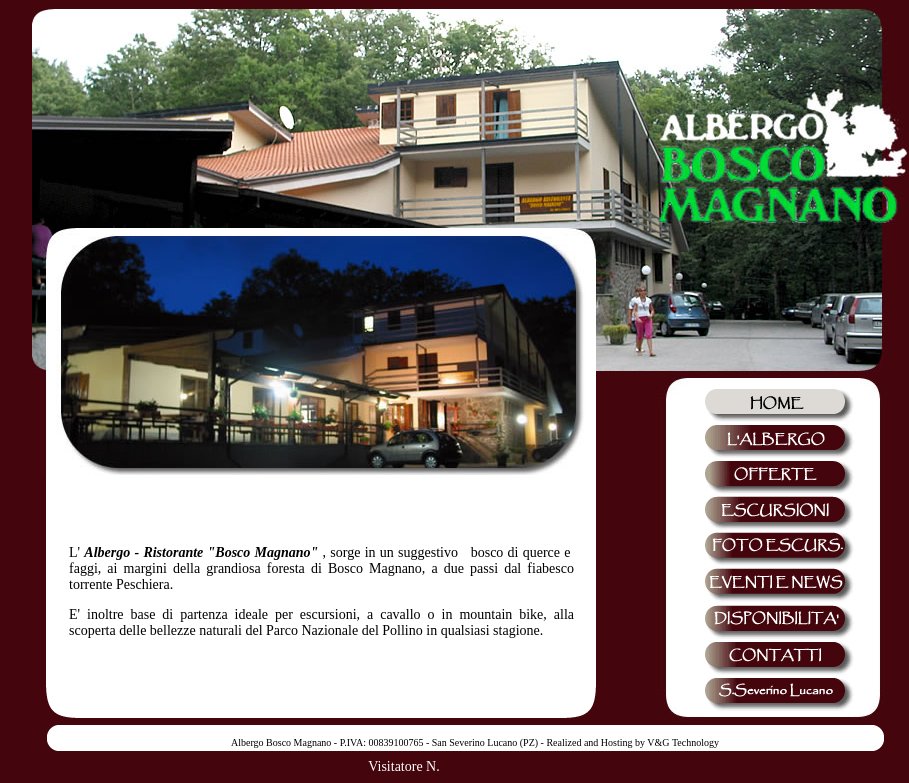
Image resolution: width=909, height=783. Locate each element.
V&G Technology (683, 742)
